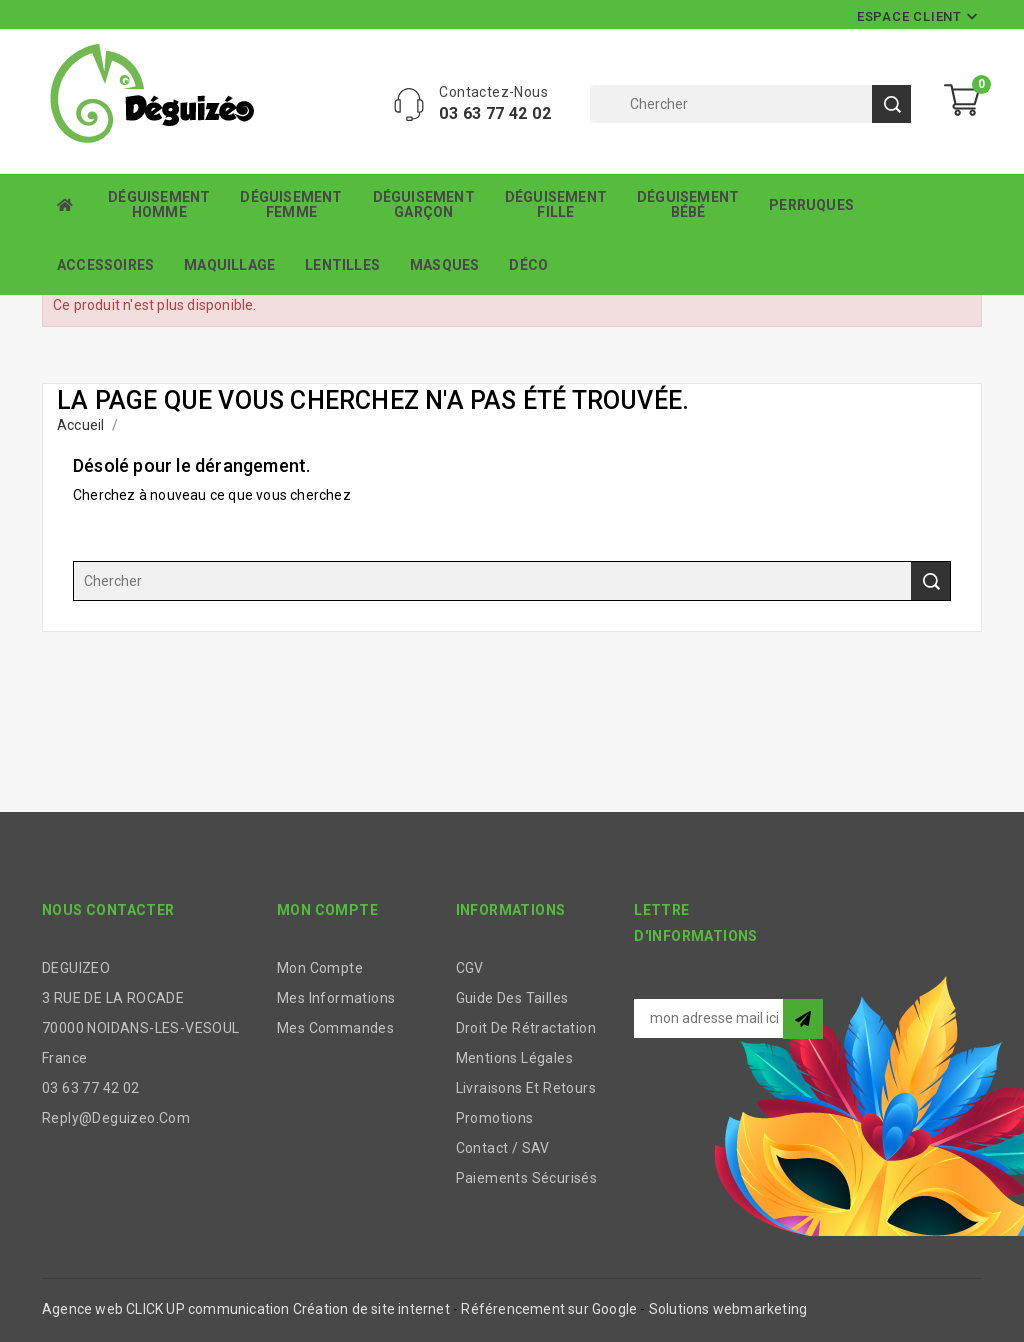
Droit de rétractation (526, 1028)
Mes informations (336, 998)
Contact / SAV (503, 1148)
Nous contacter (108, 910)
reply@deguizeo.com (116, 1118)
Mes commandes (335, 1028)
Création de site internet (371, 1309)
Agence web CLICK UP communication (166, 1309)
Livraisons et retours (526, 1088)
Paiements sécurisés (527, 1178)
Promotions (495, 1118)
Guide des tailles (512, 998)
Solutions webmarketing (728, 1309)
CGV (470, 968)
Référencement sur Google (549, 1309)
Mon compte (320, 968)
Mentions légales (514, 1058)
